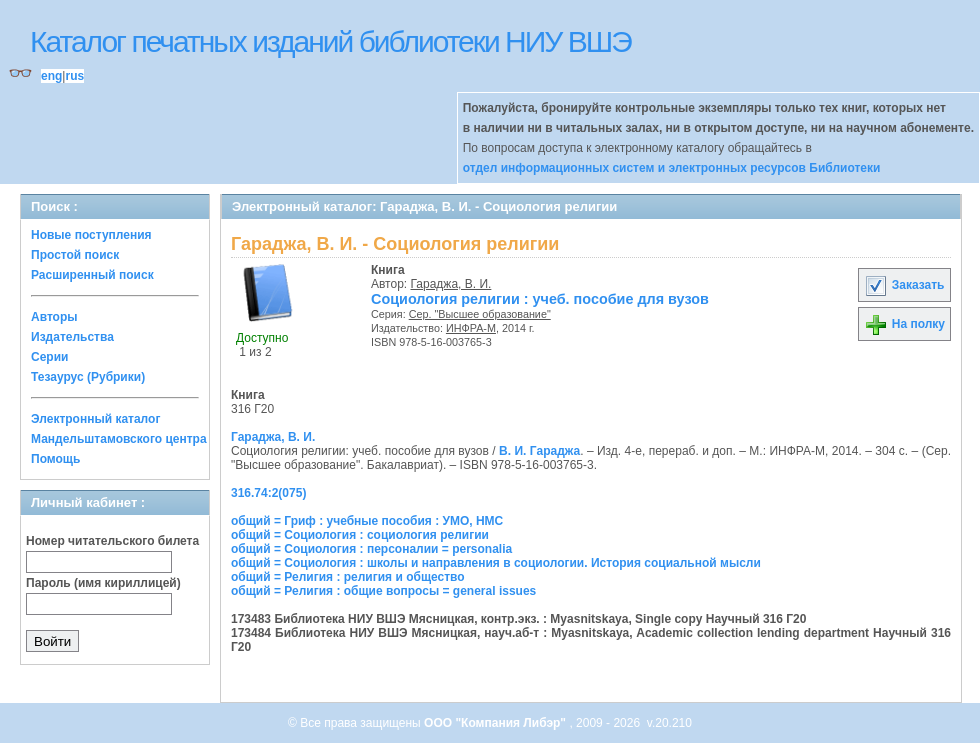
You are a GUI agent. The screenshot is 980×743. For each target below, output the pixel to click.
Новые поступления (91, 235)
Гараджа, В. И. (451, 284)
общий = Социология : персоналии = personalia (371, 549)
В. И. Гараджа (539, 451)
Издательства (72, 337)
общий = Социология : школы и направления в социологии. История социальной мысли (496, 563)
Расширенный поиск (92, 275)
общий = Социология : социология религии (360, 535)
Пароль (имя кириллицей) (103, 583)
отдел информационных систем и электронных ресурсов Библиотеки (672, 168)
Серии (49, 357)
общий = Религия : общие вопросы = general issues (383, 591)
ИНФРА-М (471, 328)
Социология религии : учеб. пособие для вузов (540, 299)
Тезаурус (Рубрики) (88, 377)
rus (74, 76)
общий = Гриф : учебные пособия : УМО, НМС (367, 521)
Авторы (54, 317)
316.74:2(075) (268, 493)
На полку (904, 324)
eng (51, 76)
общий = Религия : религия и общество (348, 577)
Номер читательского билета (112, 541)
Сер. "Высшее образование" (480, 314)
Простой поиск (75, 255)
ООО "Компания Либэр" (496, 723)
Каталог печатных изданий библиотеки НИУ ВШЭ (330, 41)
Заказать (904, 285)
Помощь (55, 459)
